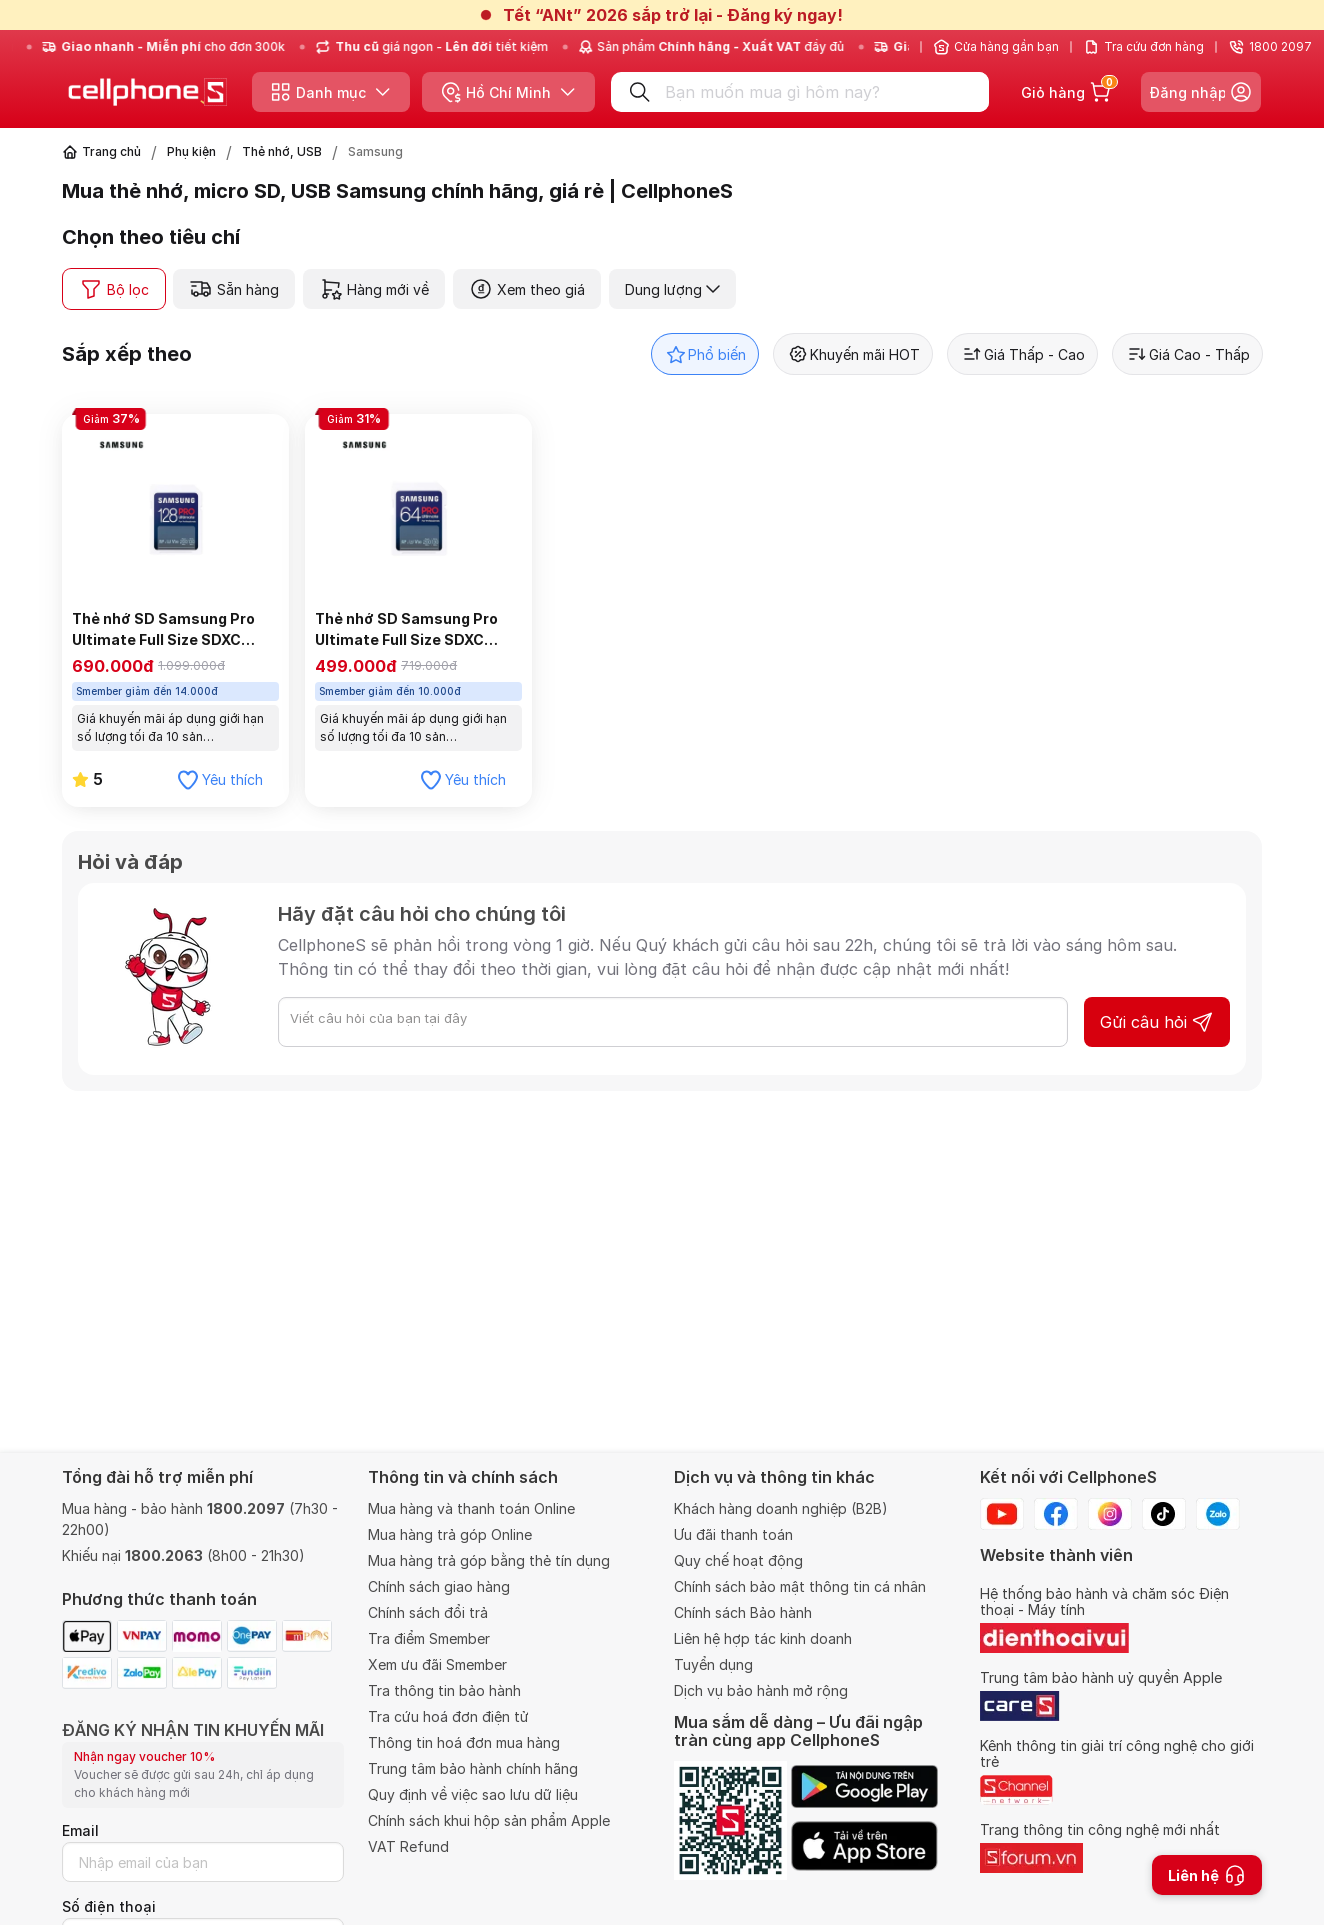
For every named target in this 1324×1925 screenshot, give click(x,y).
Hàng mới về (374, 289)
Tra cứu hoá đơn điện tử (448, 1716)
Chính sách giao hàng (439, 1586)
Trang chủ (111, 151)
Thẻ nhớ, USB (282, 151)
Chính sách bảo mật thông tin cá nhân (800, 1586)
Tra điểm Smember (429, 1638)
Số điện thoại (109, 1906)
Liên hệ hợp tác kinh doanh (763, 1638)
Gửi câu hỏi (1157, 1022)
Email (80, 1830)
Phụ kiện (191, 151)
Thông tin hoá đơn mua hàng (464, 1742)
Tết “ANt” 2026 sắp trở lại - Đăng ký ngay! (673, 15)
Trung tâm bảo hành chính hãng (473, 1768)
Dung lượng (672, 289)
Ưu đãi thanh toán (733, 1534)
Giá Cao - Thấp (1187, 354)
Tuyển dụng (713, 1664)
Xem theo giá (527, 289)
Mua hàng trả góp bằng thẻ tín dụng (489, 1560)
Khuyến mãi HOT (853, 354)
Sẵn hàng (234, 289)
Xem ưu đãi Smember (437, 1664)
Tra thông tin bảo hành (444, 1690)
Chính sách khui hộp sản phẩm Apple (489, 1820)
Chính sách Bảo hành (743, 1612)
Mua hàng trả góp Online (450, 1534)
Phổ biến (705, 354)
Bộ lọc (114, 289)
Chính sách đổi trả (428, 1612)
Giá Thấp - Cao (1022, 354)
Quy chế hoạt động (738, 1560)
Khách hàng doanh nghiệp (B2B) (781, 1508)
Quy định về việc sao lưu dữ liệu (473, 1794)
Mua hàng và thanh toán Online (471, 1508)
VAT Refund (408, 1846)
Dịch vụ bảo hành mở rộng (761, 1690)
